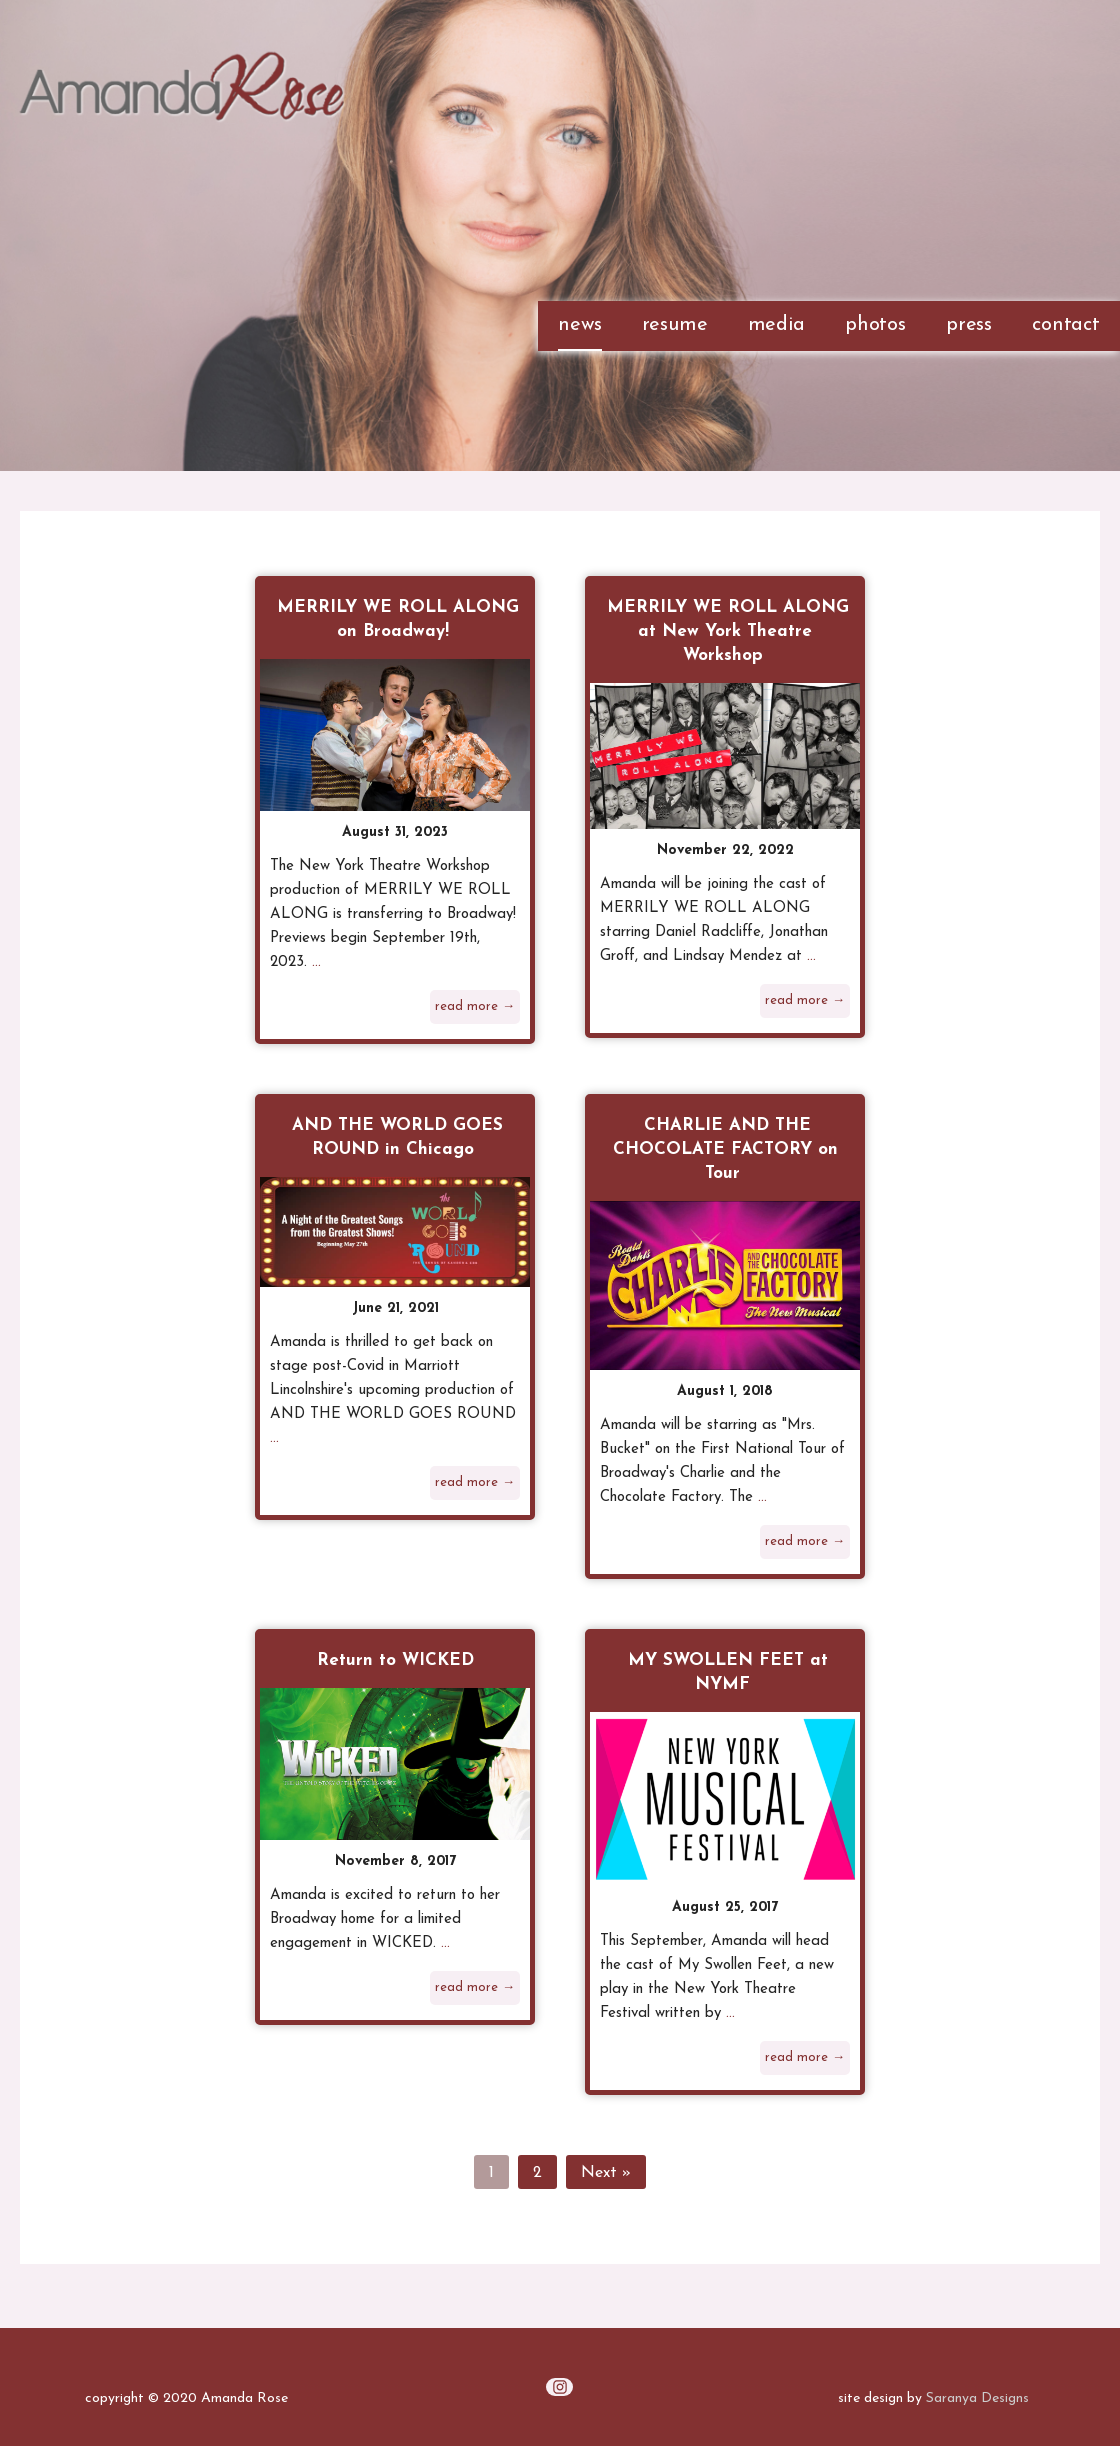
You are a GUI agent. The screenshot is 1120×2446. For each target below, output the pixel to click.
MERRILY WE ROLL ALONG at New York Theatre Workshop (728, 631)
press (969, 325)
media (776, 325)
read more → (475, 1006)
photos (875, 325)
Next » (606, 2173)
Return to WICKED (395, 1660)
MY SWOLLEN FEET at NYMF (728, 1672)
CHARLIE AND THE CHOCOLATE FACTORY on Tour (725, 1149)
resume (675, 325)
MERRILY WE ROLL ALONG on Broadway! (398, 619)
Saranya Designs (977, 2398)
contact (1066, 325)
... (316, 962)
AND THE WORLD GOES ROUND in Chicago (397, 1137)
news (579, 325)
